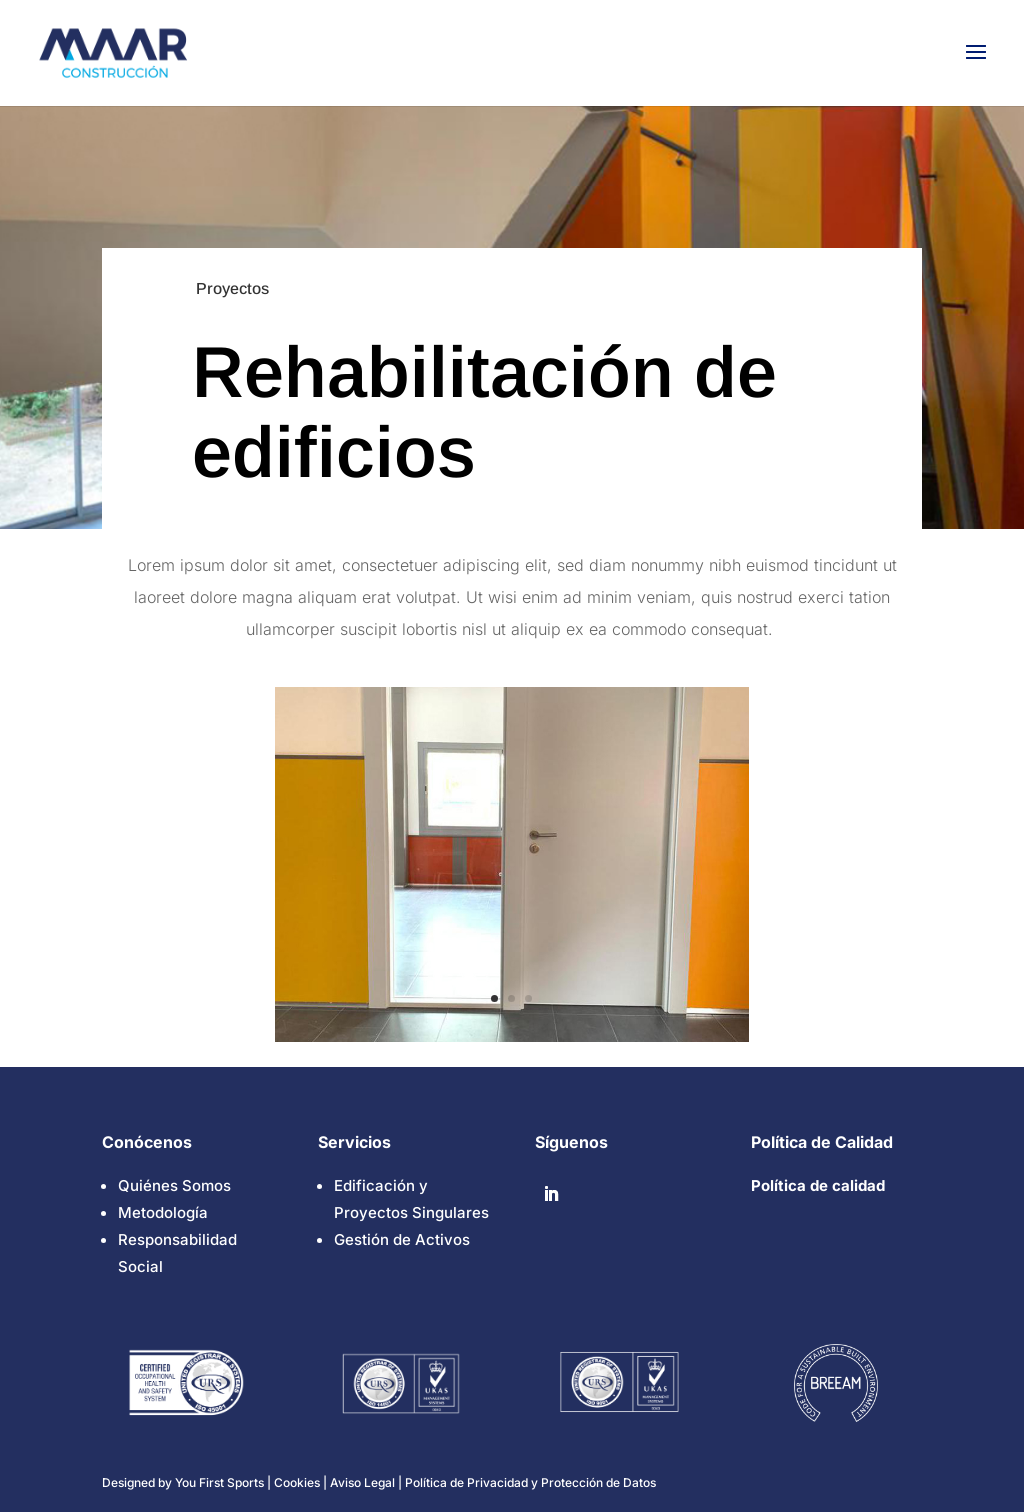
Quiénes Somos (174, 1185)
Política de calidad (818, 1185)
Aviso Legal (362, 1482)
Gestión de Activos (402, 1239)
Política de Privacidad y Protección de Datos (530, 1482)
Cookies (298, 1482)
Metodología (163, 1212)
